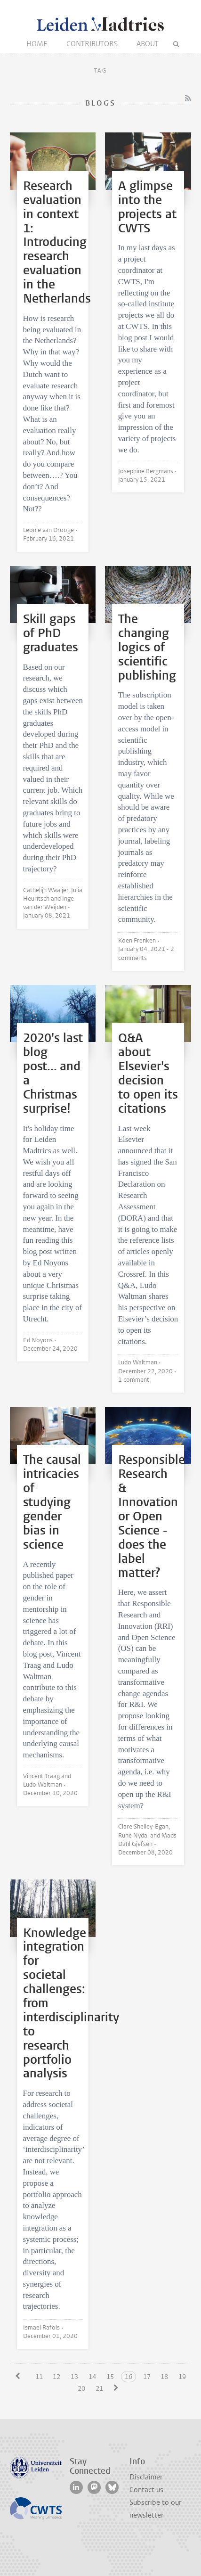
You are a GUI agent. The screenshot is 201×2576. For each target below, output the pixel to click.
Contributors (92, 44)
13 (74, 2376)
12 (56, 2376)
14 (92, 2376)
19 (182, 2376)
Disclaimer (145, 2477)
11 (39, 2376)
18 (164, 2376)
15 (110, 2376)
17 (147, 2376)
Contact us (146, 2489)
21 (99, 2388)
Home (37, 44)
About (148, 44)
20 (81, 2388)
